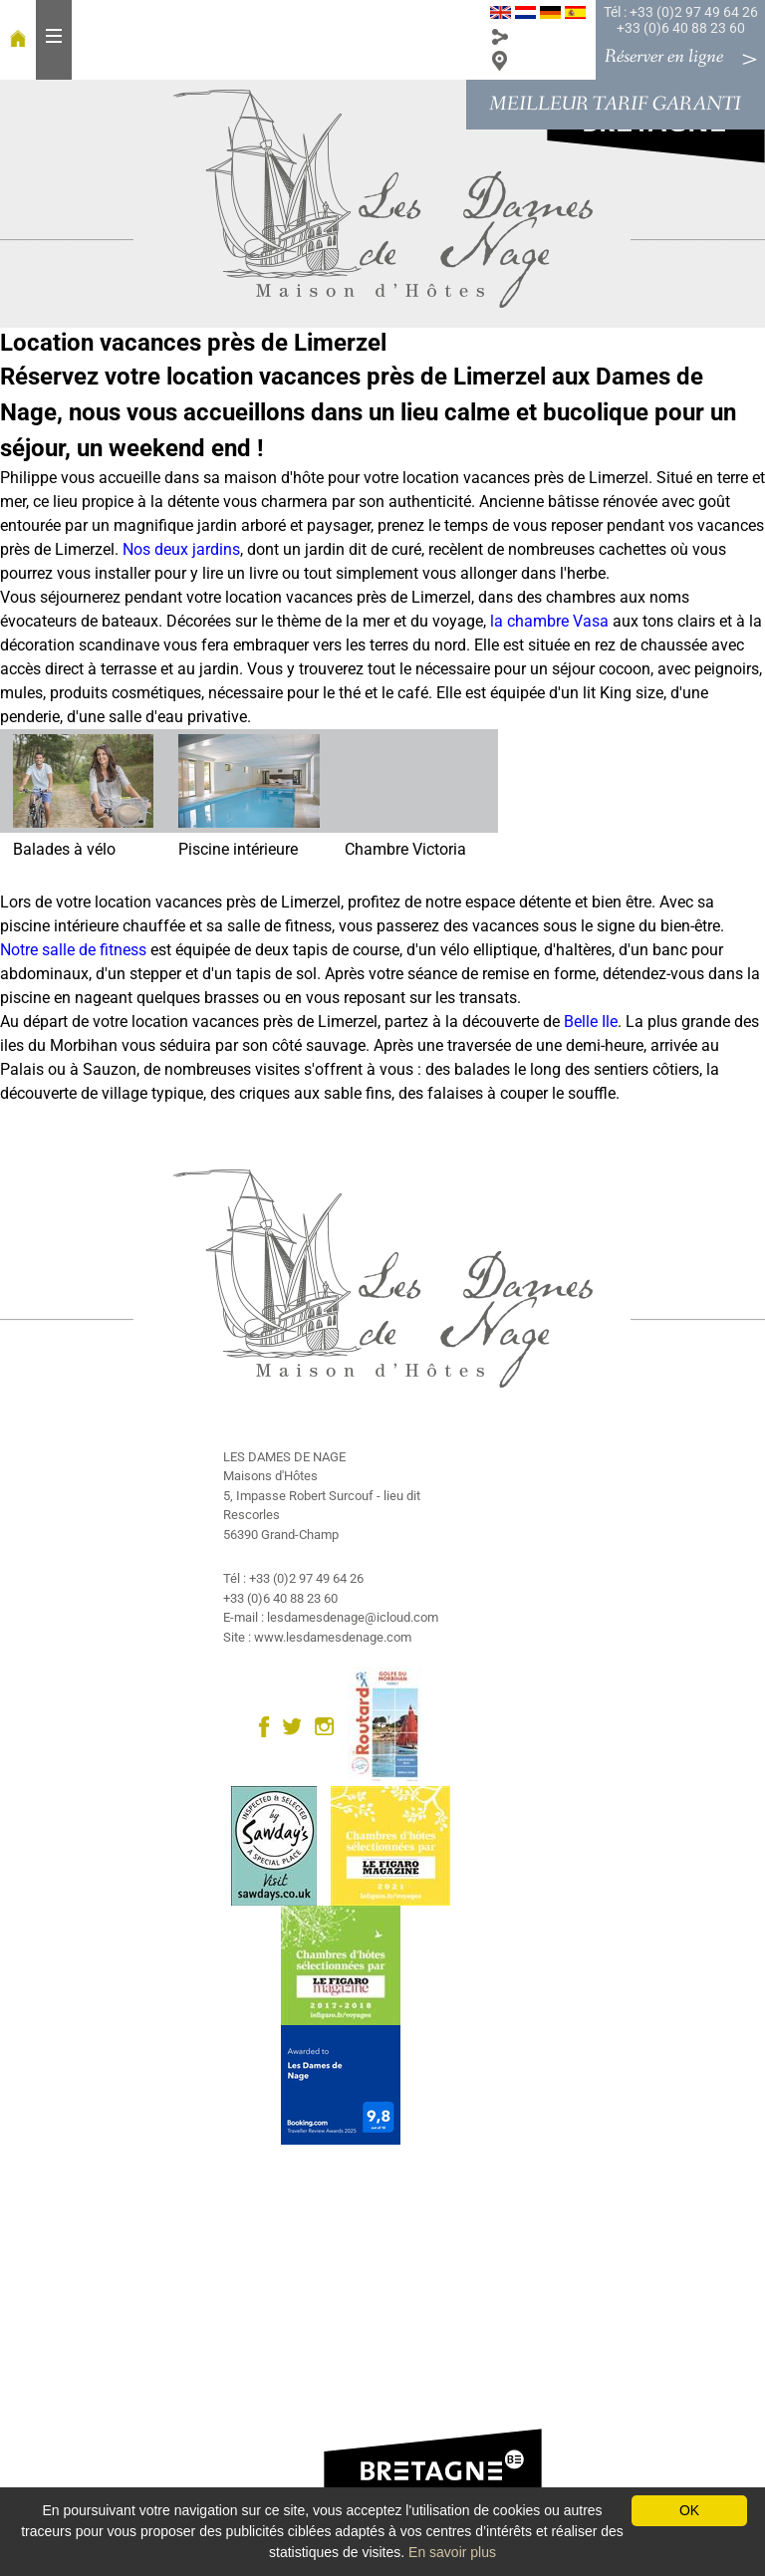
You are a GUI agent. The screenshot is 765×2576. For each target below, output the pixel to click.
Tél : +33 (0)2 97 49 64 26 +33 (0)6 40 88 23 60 (681, 20)
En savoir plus (452, 2552)
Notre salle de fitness (73, 949)
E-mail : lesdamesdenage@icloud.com (330, 1617)
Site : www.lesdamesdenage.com (317, 1637)
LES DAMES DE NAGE (284, 1456)
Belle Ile (591, 1021)
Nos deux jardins (181, 549)
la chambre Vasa (549, 621)
